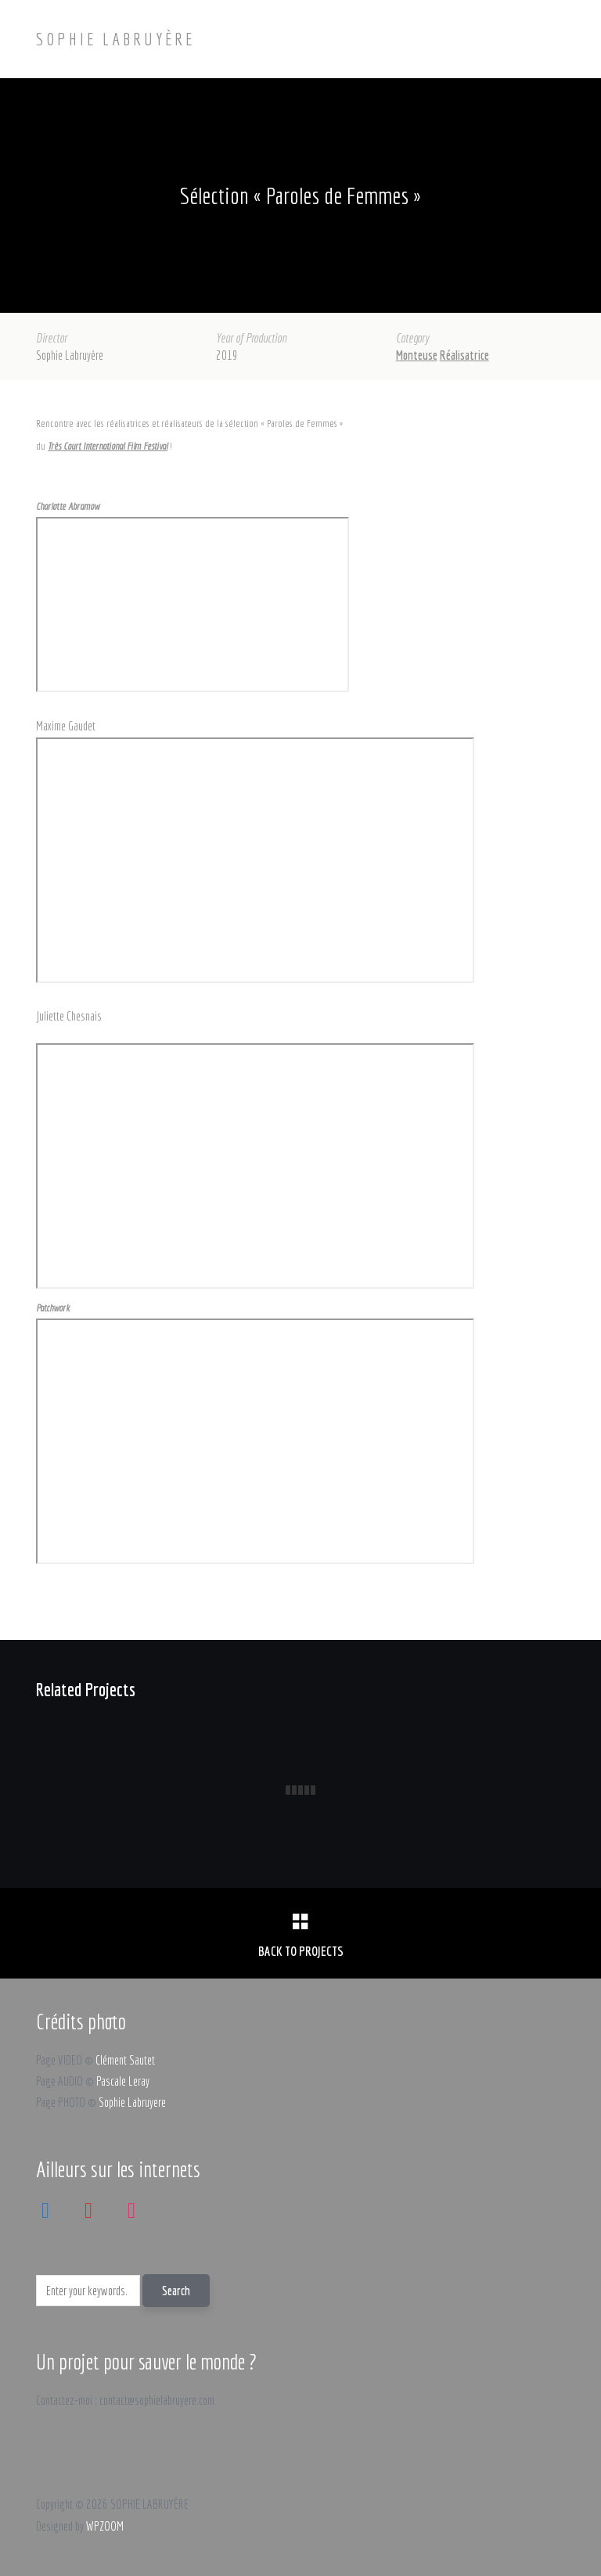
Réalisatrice (464, 355)
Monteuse (416, 355)
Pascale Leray (122, 2081)
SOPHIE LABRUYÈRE (115, 38)
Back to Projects (301, 1950)
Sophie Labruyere (132, 2102)
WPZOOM (105, 2526)
